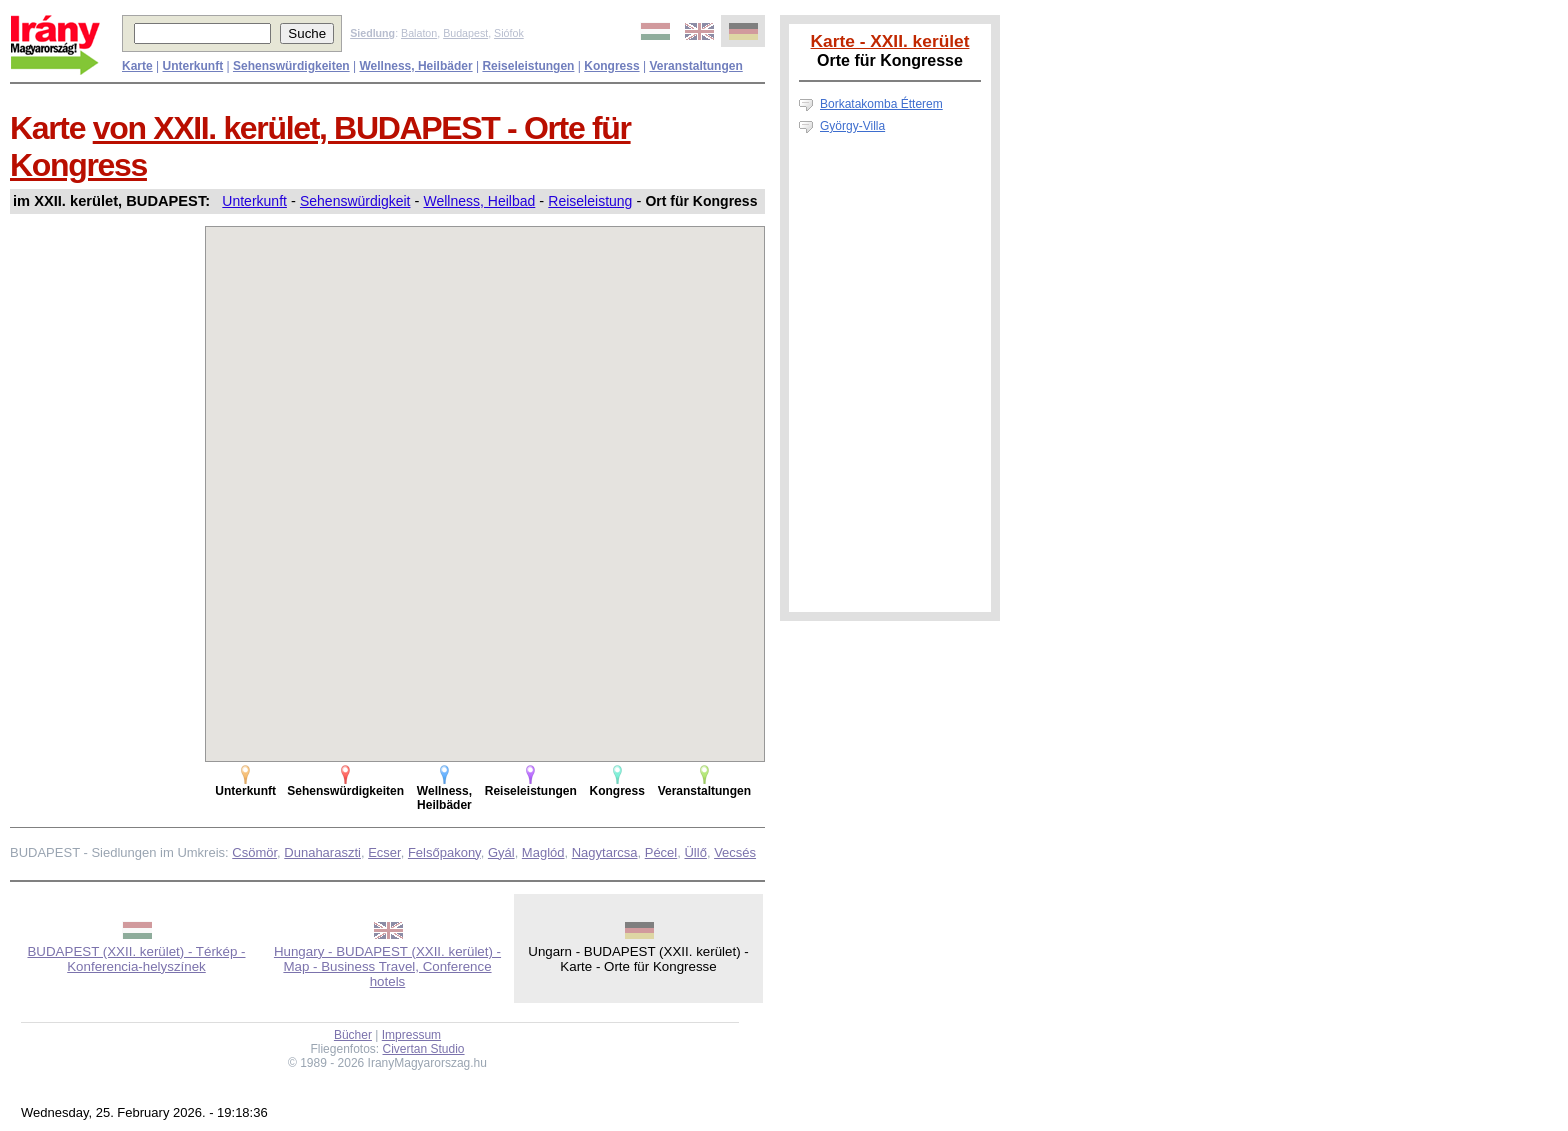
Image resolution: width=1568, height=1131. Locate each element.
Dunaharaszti (322, 852)
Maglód (543, 852)
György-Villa (852, 126)
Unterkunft (254, 201)
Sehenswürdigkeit (355, 201)
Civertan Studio (424, 1049)
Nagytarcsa (605, 852)
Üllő (695, 852)
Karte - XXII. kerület (890, 41)
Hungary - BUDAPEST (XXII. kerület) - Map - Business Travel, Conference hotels (387, 966)
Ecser (384, 852)
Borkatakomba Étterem (881, 104)
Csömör (254, 852)
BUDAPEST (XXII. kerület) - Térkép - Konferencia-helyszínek (136, 959)
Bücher (353, 1035)
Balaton (419, 33)
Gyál (501, 852)
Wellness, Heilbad (480, 201)
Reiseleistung (590, 201)
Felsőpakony (444, 852)
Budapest (465, 33)
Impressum (411, 1035)
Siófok (509, 33)
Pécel (661, 852)
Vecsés (735, 852)
